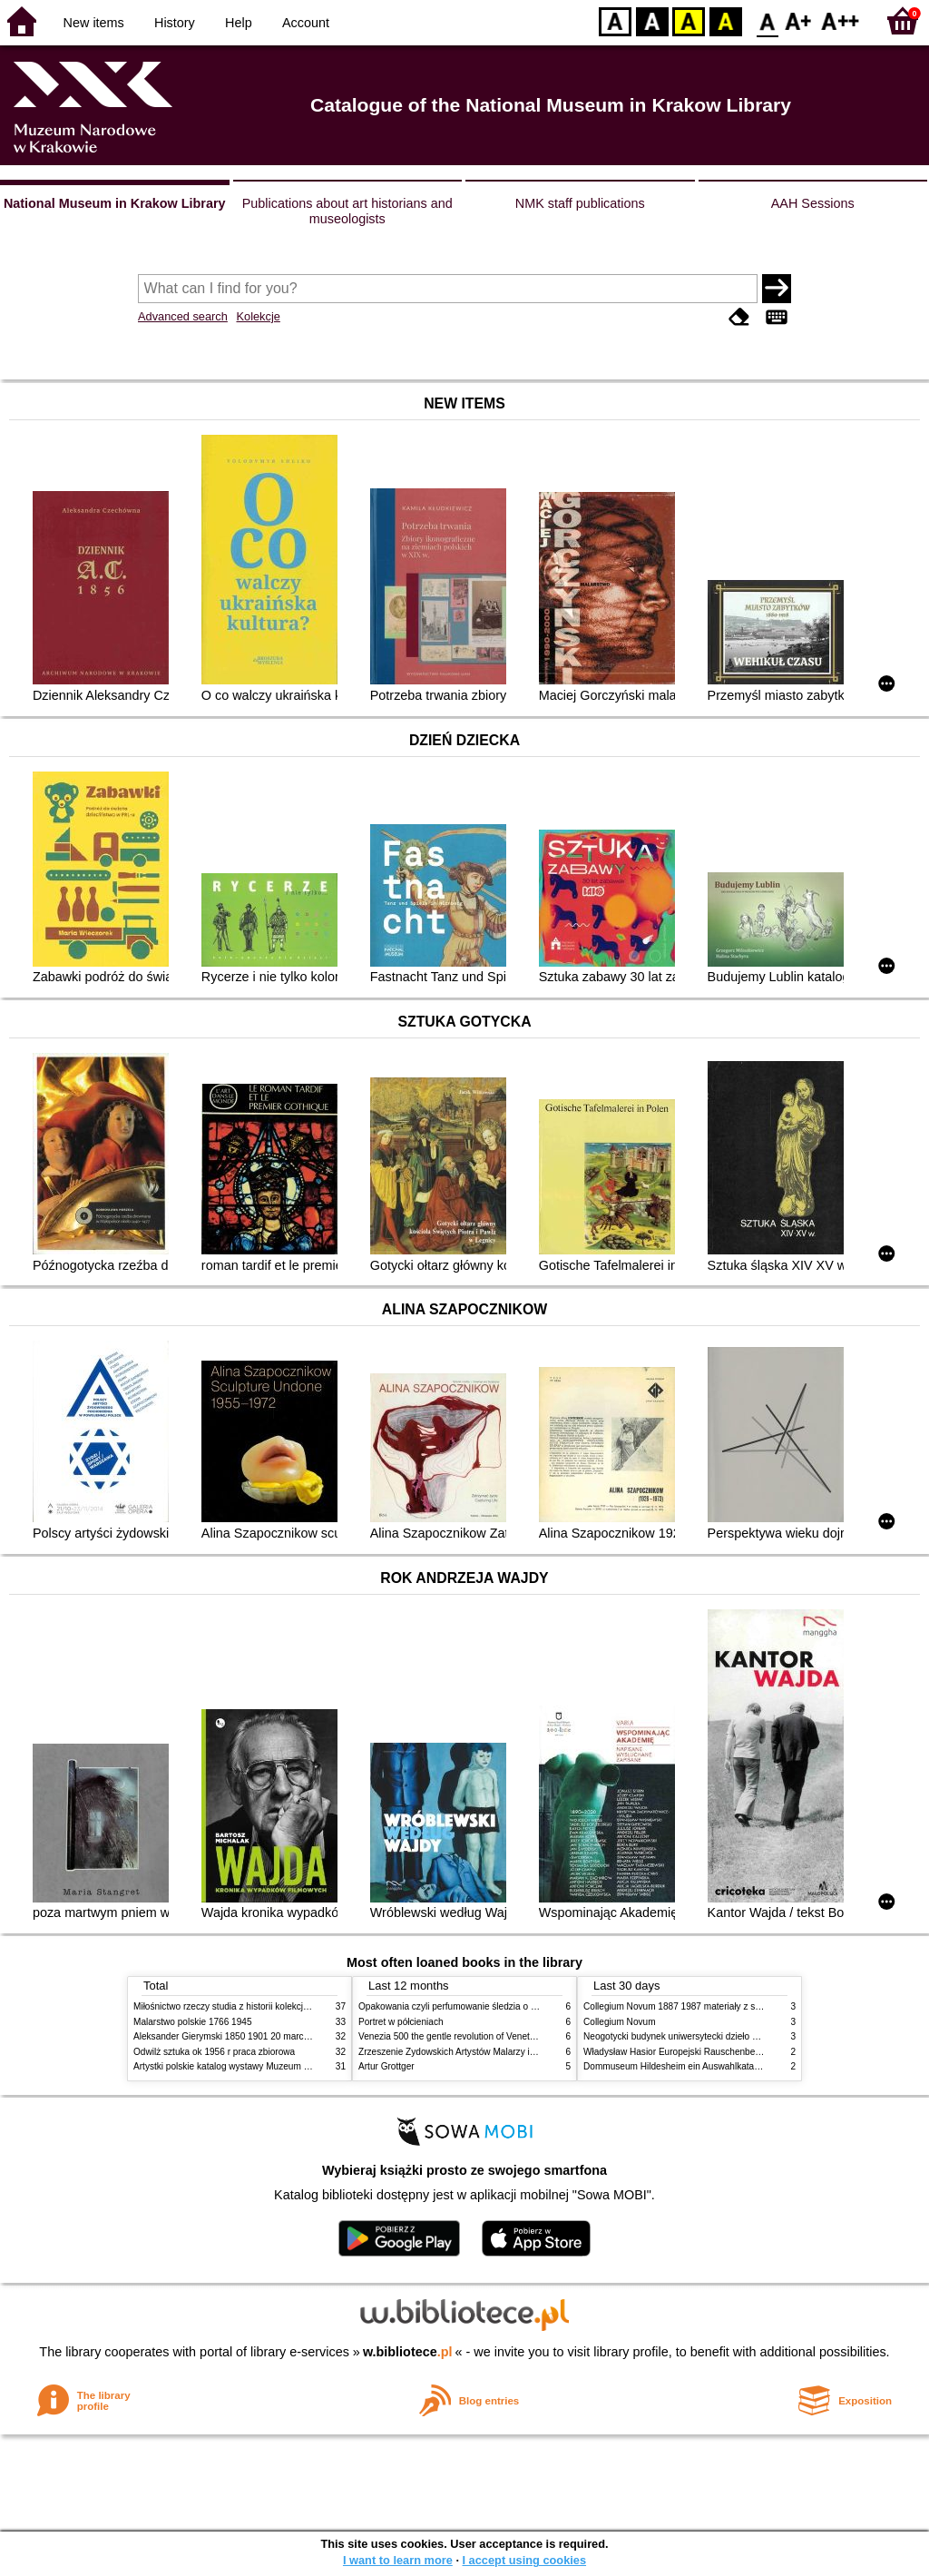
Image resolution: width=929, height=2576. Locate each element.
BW (652, 20)
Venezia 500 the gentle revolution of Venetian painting (467, 2036)
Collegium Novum (619, 2022)
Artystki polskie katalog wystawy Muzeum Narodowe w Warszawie (267, 2066)
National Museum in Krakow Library (115, 203)
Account (305, 22)
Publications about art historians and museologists (347, 211)
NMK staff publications (580, 203)
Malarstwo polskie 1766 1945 (192, 2022)
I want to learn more (398, 2560)
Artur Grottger (386, 2066)
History (174, 22)
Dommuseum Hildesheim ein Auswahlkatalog (675, 2066)
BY (725, 20)
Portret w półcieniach (401, 2022)
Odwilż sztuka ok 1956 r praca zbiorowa (214, 2052)
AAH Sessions (813, 203)
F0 (767, 20)
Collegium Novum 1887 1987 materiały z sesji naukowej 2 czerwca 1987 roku (740, 2006)
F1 (798, 20)
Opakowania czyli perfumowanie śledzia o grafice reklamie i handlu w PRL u (512, 2006)
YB (688, 20)
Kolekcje (257, 316)
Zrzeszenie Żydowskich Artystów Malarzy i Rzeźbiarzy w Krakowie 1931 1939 (515, 2052)
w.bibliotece (408, 2352)
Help (238, 22)
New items (94, 22)
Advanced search (183, 316)
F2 (840, 20)
